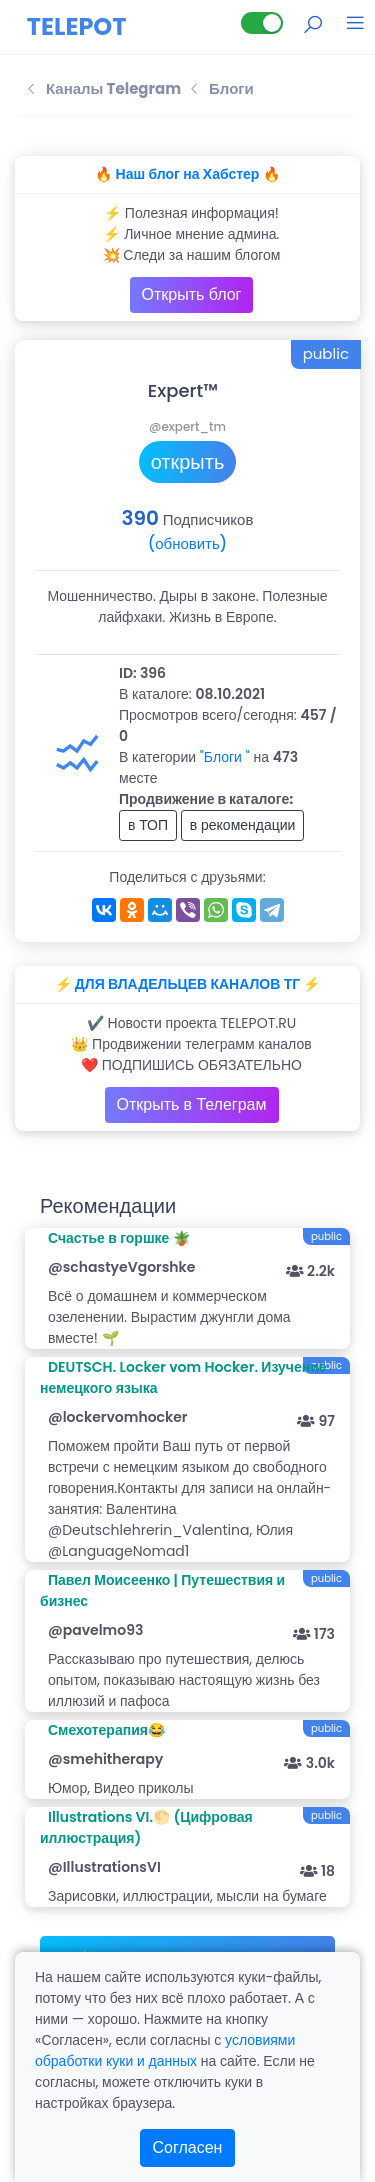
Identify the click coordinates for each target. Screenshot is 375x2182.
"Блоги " (225, 757)
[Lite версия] (262, 23)
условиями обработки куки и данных (165, 2050)
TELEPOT (77, 26)
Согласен (188, 2147)
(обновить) (187, 543)
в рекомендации (243, 825)
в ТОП (148, 825)
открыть (188, 462)
